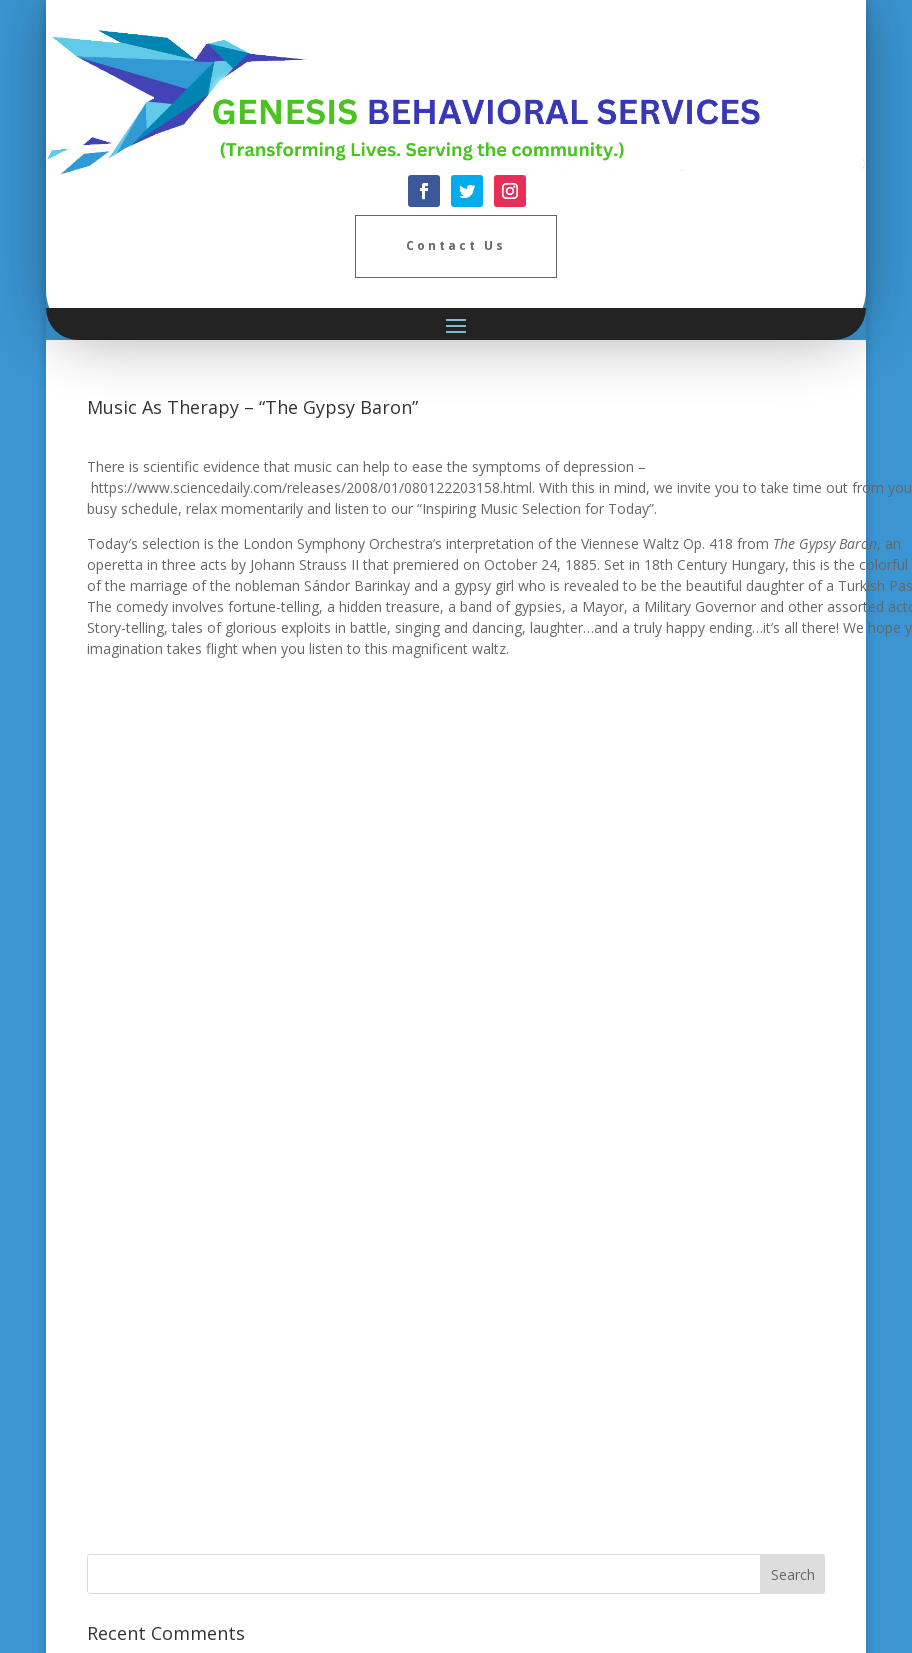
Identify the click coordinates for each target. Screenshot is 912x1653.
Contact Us (456, 245)
